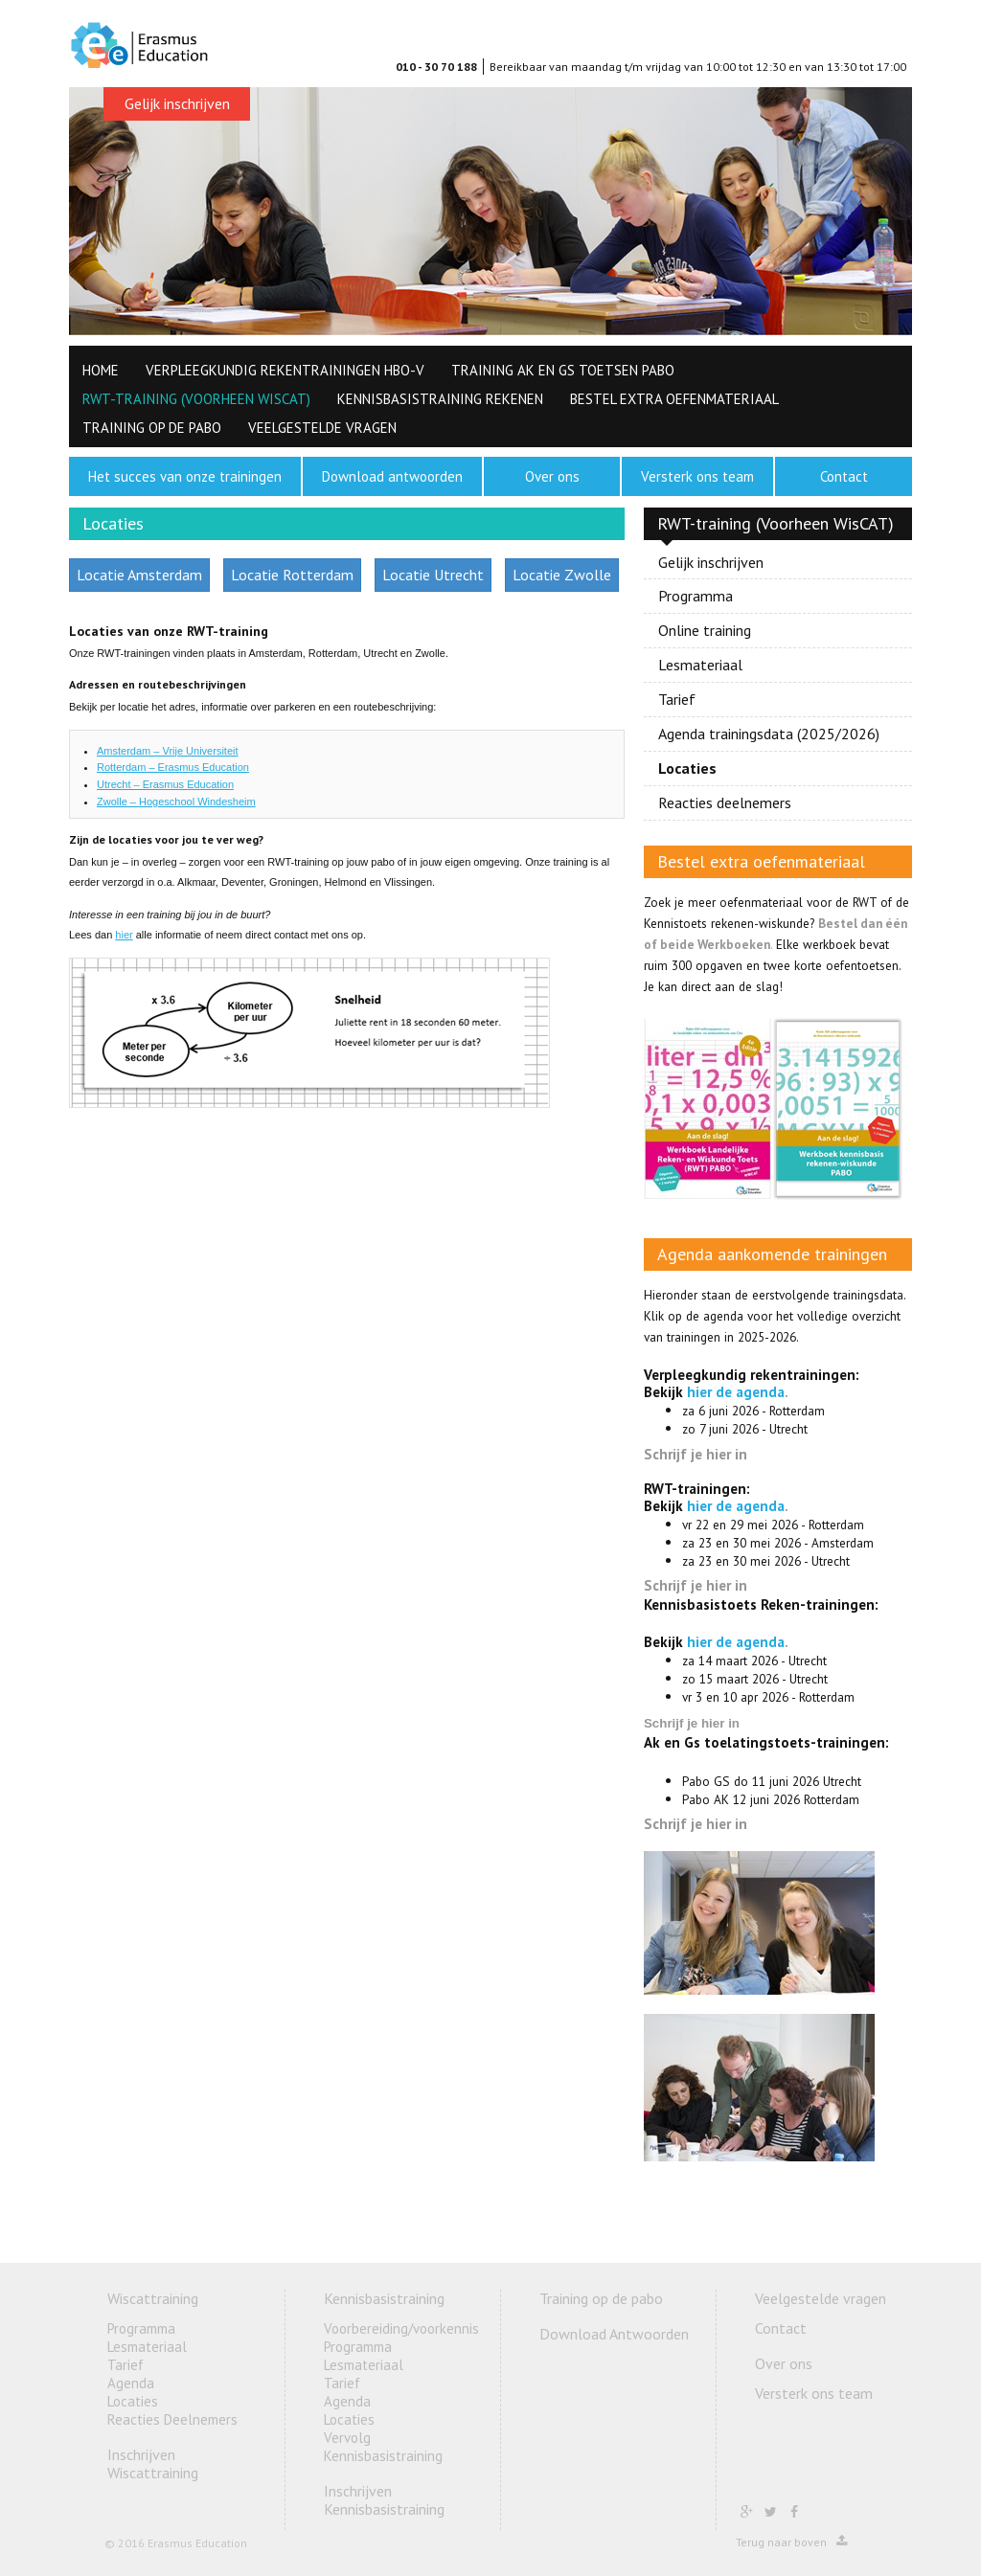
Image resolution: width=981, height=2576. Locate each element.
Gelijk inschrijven (177, 103)
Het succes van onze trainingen (185, 476)
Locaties (687, 768)
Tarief (677, 699)
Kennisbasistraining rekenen (440, 399)
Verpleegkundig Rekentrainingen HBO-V (285, 370)
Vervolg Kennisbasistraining (383, 2447)
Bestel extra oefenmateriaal (674, 399)
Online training (704, 630)
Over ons (552, 476)
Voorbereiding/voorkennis (401, 2328)
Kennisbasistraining (384, 2298)
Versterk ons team (697, 476)
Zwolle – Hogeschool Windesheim (176, 801)
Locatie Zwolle (562, 574)
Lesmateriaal (700, 664)
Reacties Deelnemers (172, 2419)
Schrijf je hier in (695, 1454)
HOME (100, 370)
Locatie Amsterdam (139, 574)
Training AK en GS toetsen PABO (562, 370)
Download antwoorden (392, 476)
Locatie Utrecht (433, 574)
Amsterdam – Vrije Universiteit (168, 751)
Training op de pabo (151, 427)
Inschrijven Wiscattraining (152, 2463)
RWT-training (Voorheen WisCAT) (196, 399)
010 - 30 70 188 (436, 66)
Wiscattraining (152, 2298)
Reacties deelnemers (724, 802)
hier (123, 934)
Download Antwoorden (614, 2333)
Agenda (130, 2383)
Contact (844, 476)
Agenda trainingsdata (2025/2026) (768, 733)
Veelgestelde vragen (322, 427)
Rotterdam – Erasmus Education (173, 767)
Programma (695, 595)
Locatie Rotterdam (292, 574)
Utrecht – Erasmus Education (165, 784)
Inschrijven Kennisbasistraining (384, 2500)
